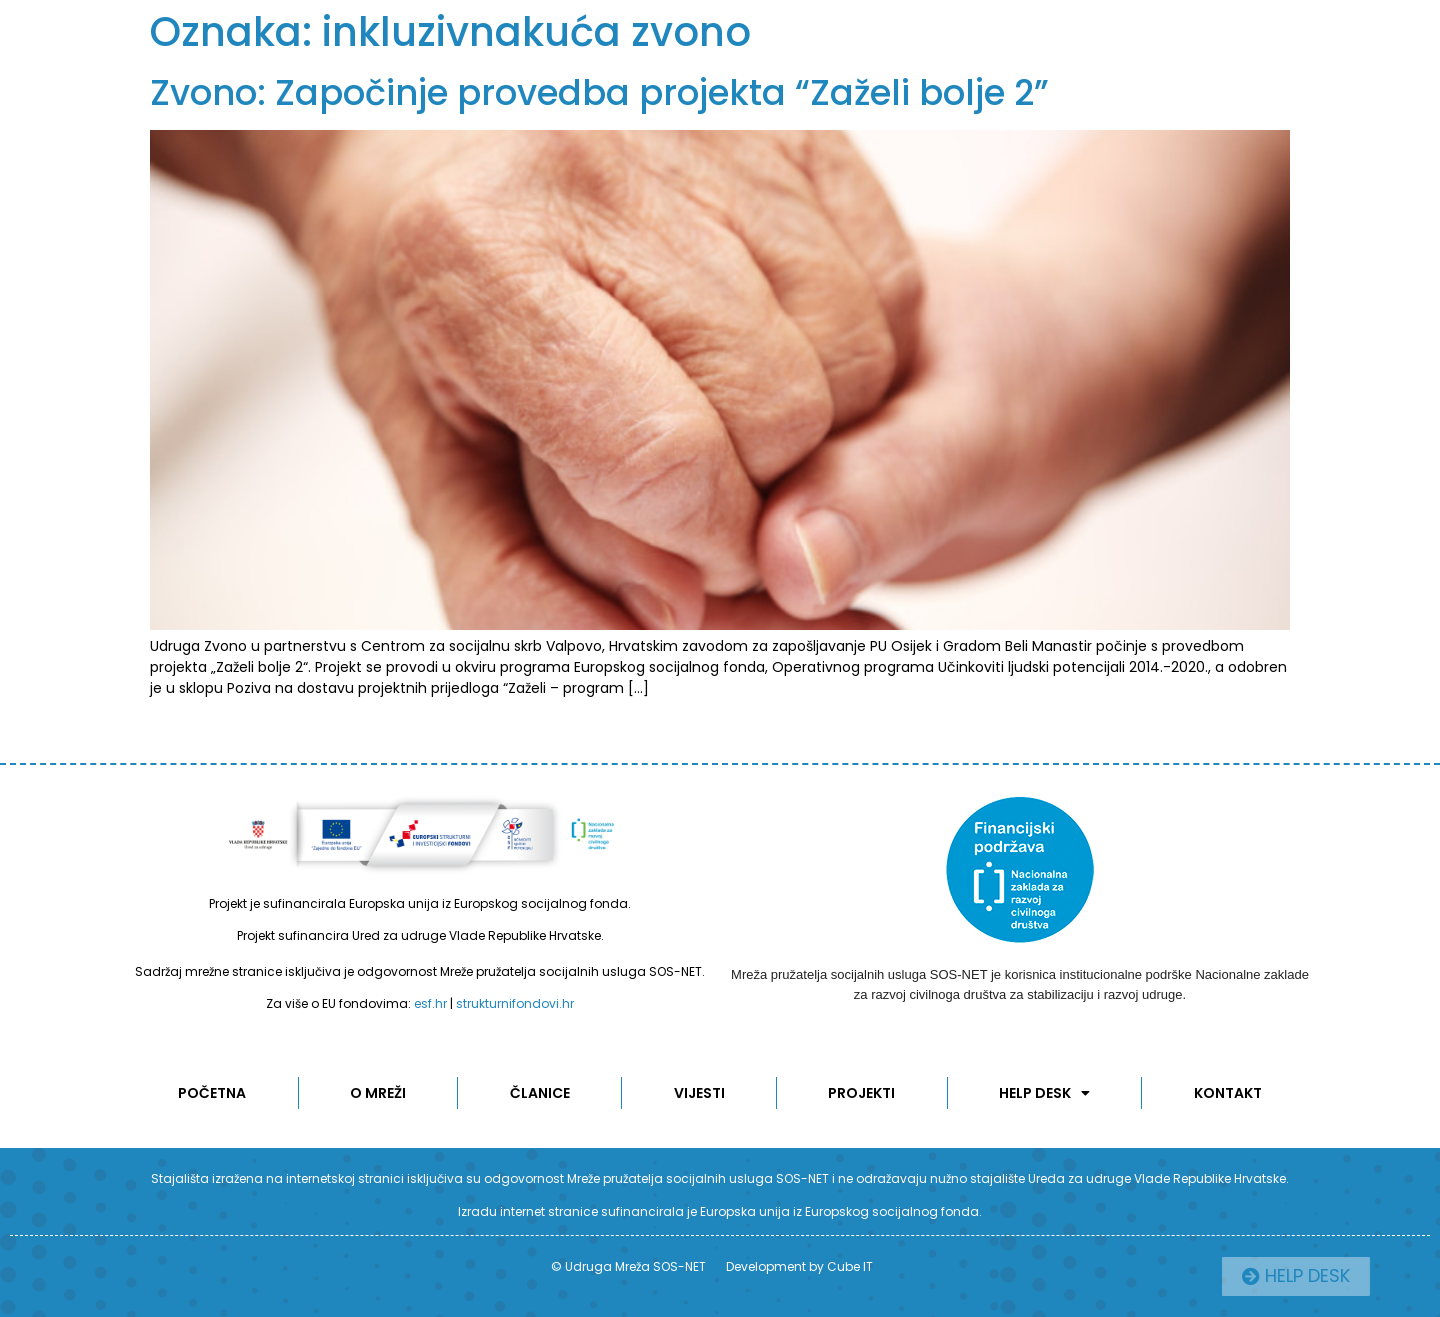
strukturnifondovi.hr (515, 1003)
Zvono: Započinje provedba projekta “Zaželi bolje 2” (599, 92)
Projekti (861, 1093)
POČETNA (212, 1093)
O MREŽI (378, 1093)
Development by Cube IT (799, 1266)
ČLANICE (540, 1093)
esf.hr (430, 1003)
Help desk (1044, 1093)
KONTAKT (1228, 1093)
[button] (1344, 1276)
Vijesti (699, 1093)
